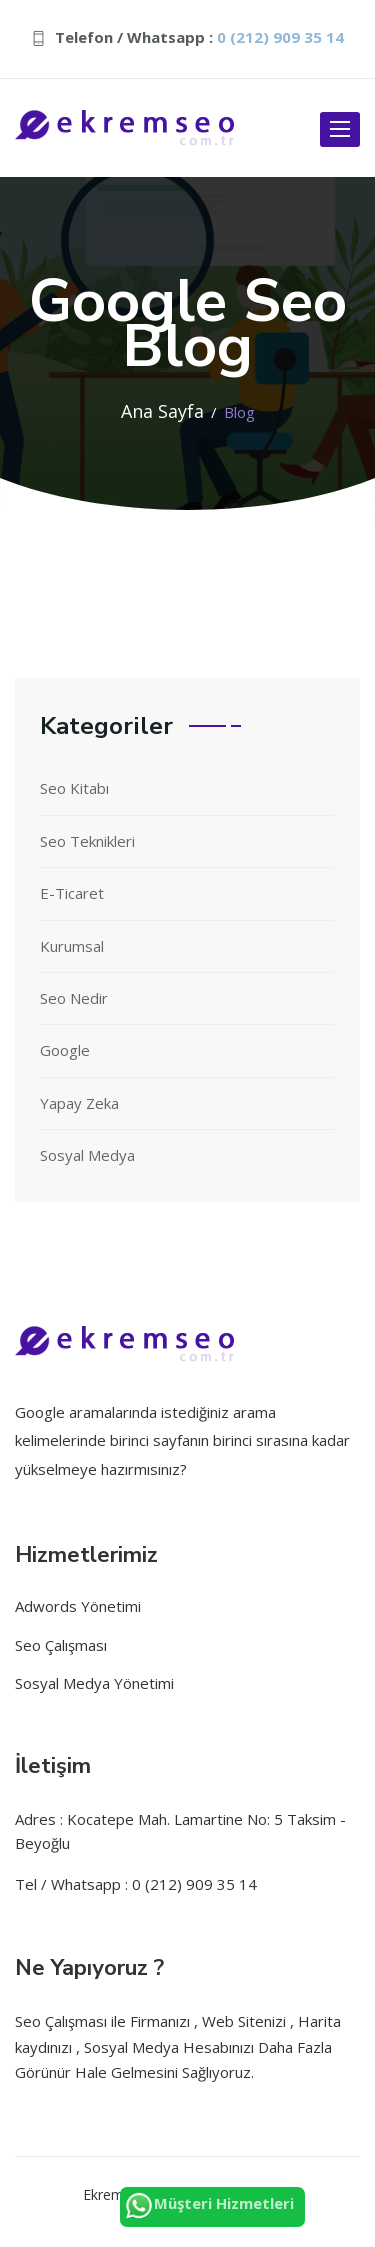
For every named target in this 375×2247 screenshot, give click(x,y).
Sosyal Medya (87, 1155)
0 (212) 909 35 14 (280, 37)
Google (65, 1050)
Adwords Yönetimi (78, 1606)
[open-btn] (340, 129)
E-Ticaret (72, 893)
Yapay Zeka (79, 1103)
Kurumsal (72, 946)
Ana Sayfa (162, 411)
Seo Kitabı (74, 788)
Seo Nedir (74, 998)
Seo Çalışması (61, 1645)
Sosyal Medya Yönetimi (94, 1683)
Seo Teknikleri (87, 841)
